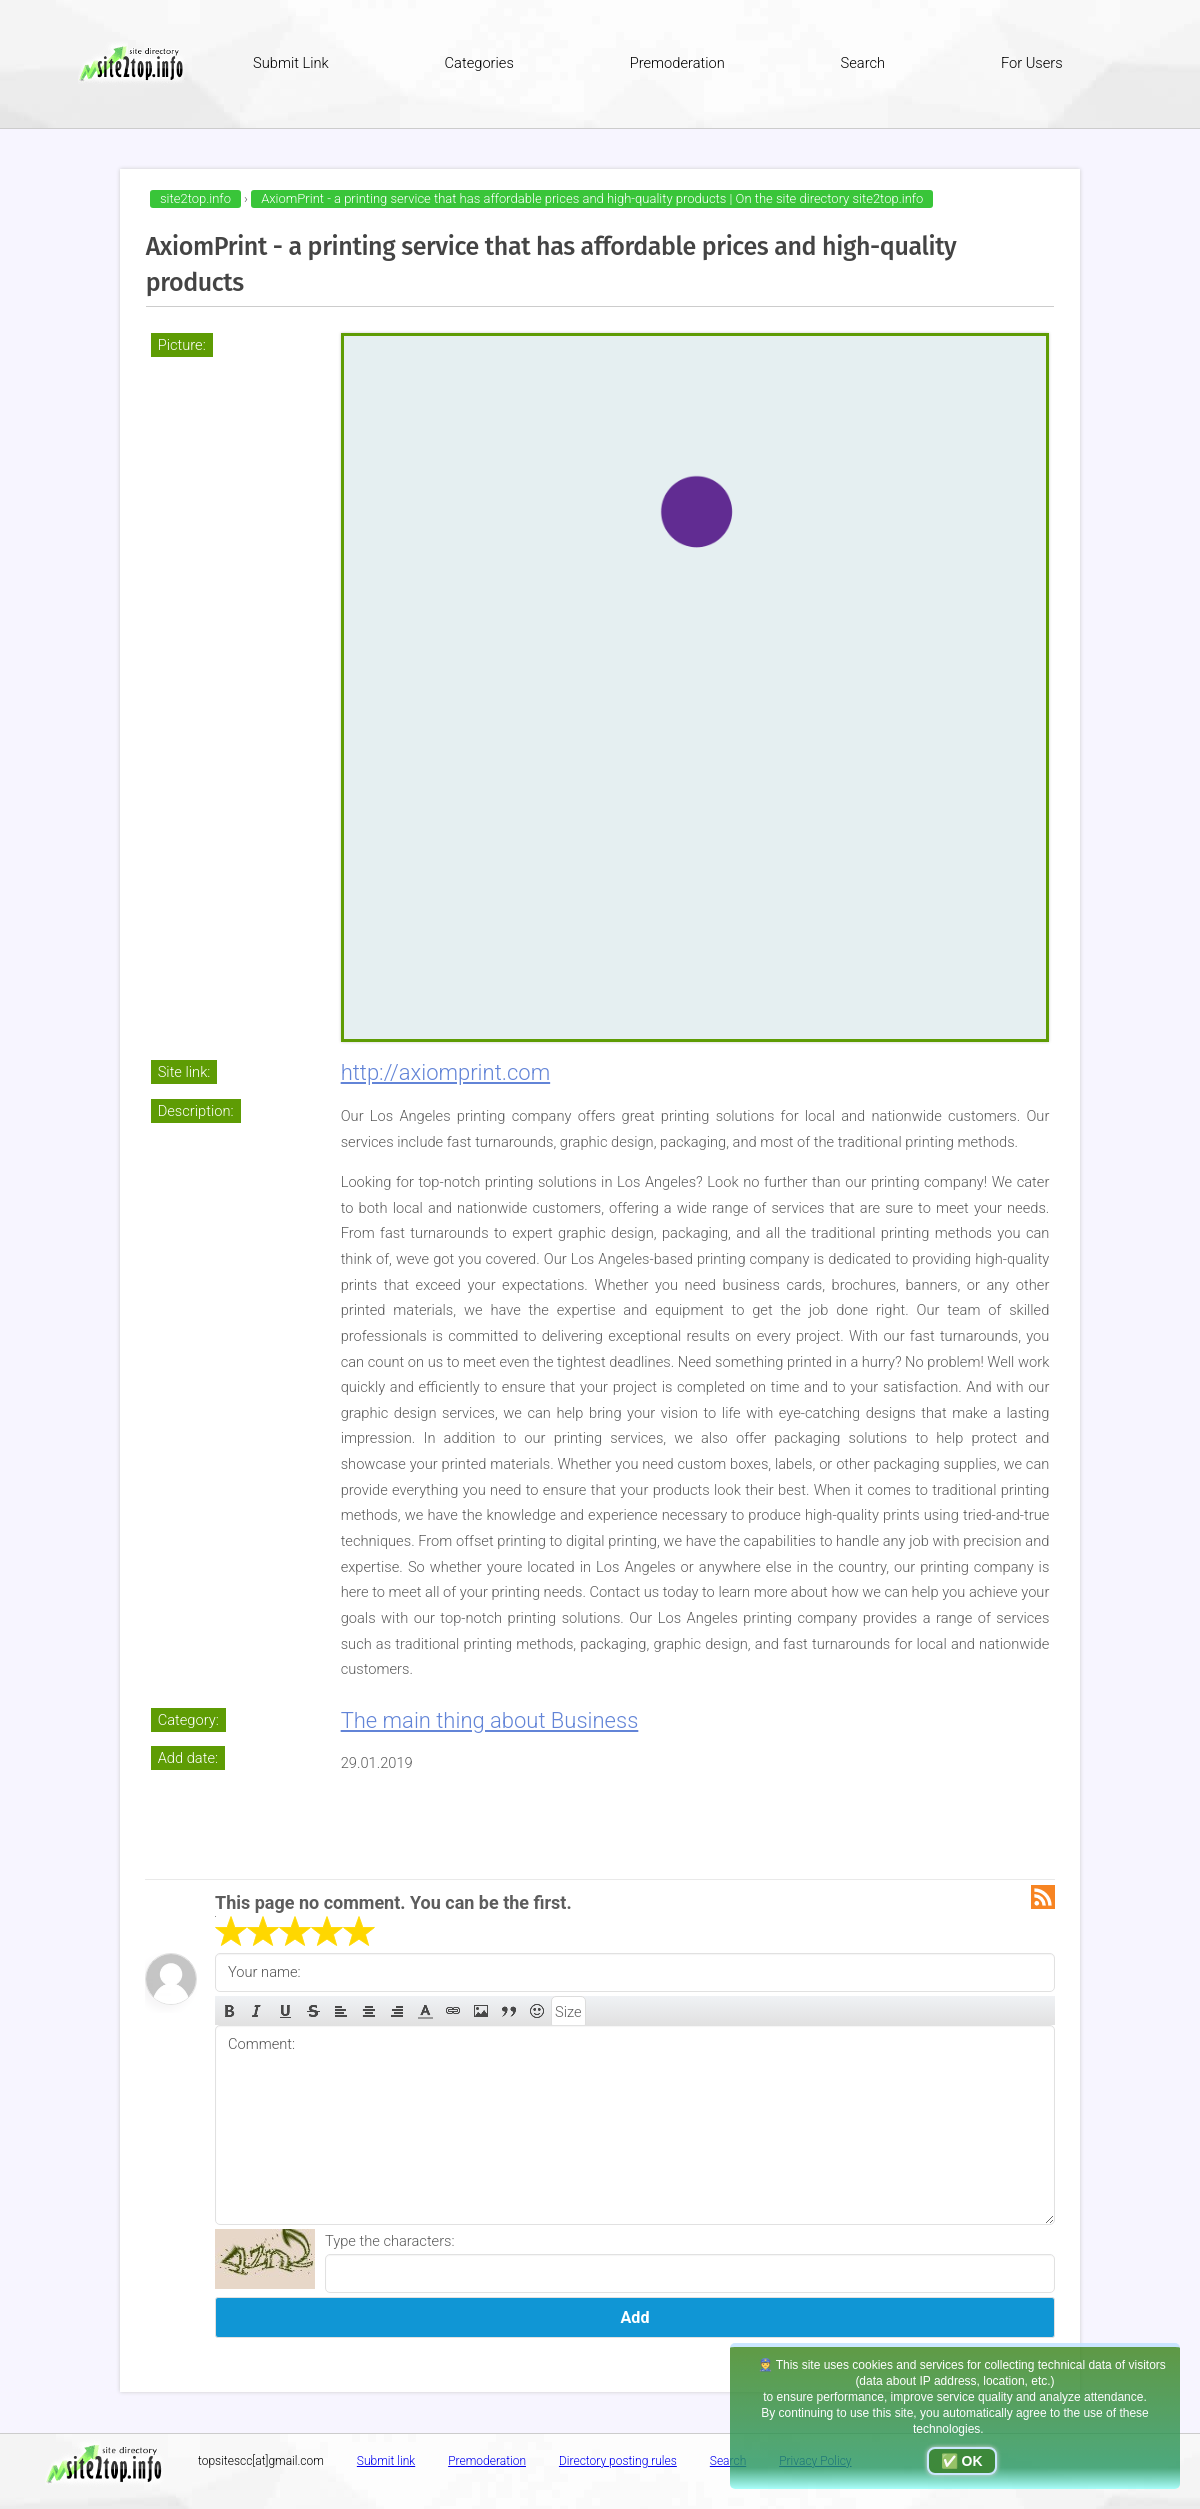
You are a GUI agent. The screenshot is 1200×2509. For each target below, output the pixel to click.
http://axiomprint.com (446, 1072)
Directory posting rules (618, 2461)
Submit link (386, 2461)
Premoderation (677, 63)
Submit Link (291, 63)
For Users (1032, 63)
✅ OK (962, 2461)
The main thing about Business (490, 1720)
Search (863, 63)
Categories (479, 63)
